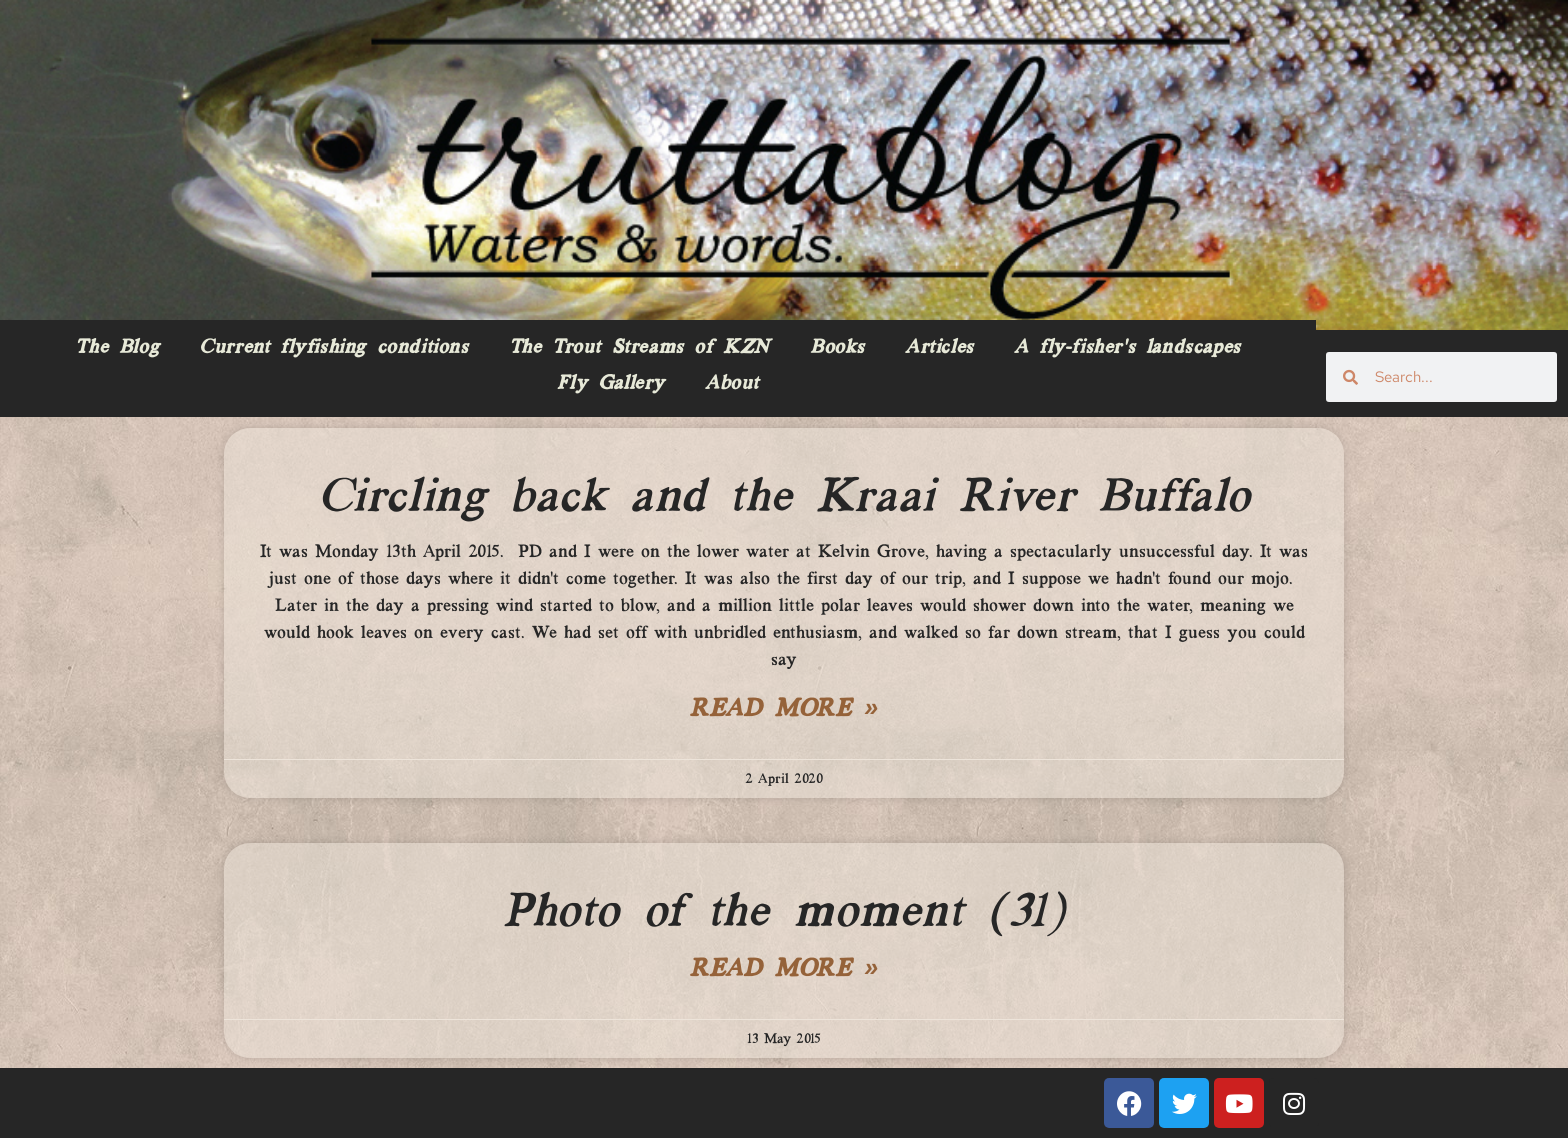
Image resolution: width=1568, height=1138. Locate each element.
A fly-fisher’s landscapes (1127, 348)
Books (837, 348)
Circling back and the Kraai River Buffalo (784, 498)
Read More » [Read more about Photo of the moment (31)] (784, 970)
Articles (939, 348)
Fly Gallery (611, 384)
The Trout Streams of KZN (639, 348)
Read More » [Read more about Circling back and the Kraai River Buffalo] (784, 710)
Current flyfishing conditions (333, 348)
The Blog (117, 348)
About (732, 384)
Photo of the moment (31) (783, 913)
